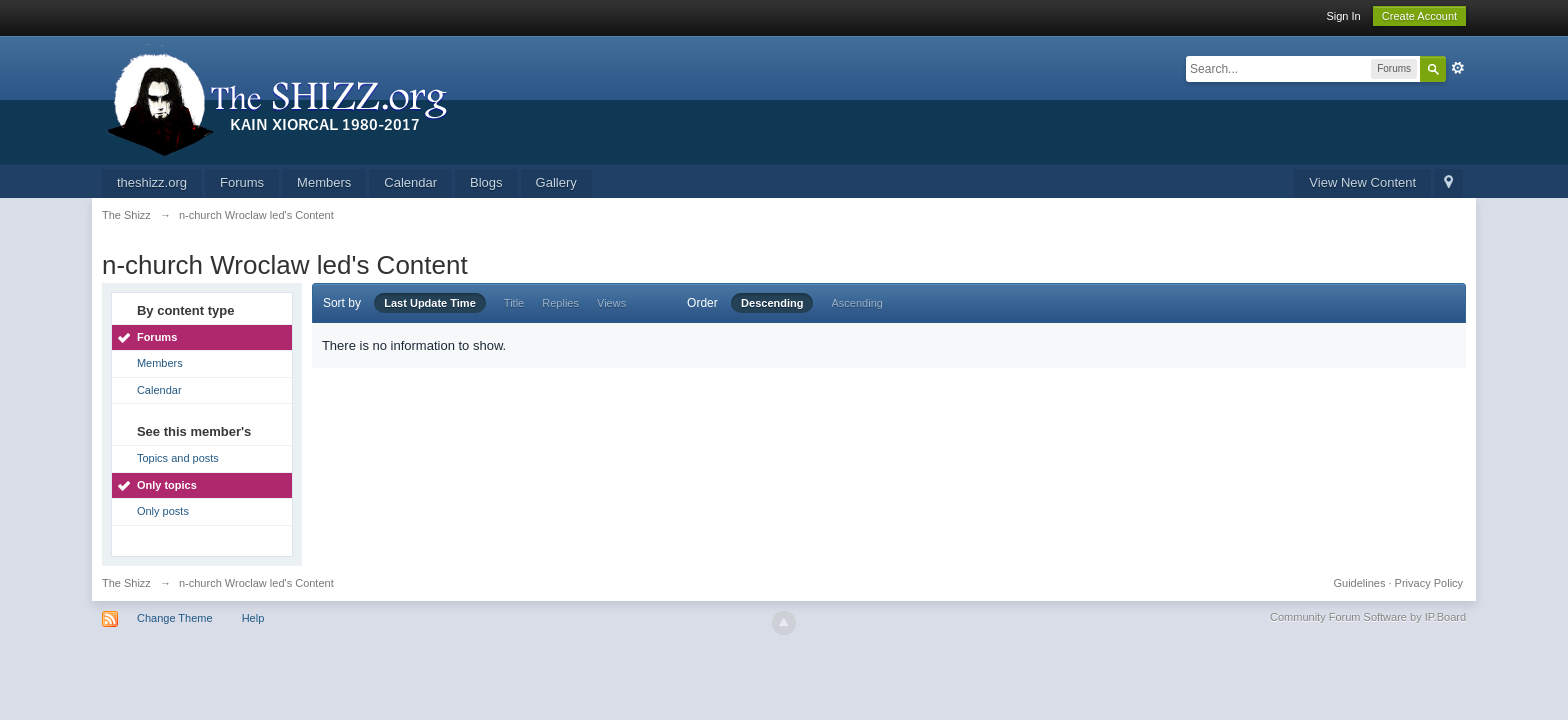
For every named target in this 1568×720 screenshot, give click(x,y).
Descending (772, 303)
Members (324, 182)
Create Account (1419, 16)
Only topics (167, 485)
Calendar (410, 182)
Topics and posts (178, 458)
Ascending (857, 303)
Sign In (1343, 16)
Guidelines (1360, 583)
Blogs (486, 182)
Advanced (1458, 68)
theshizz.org (152, 182)
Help (253, 618)
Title (514, 303)
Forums (242, 182)
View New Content (1362, 182)
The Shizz (126, 583)
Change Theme (175, 618)
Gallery (556, 182)
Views (611, 303)
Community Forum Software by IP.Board (1368, 617)
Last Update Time (430, 303)
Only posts (163, 511)
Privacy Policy (1429, 583)
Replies (560, 303)
